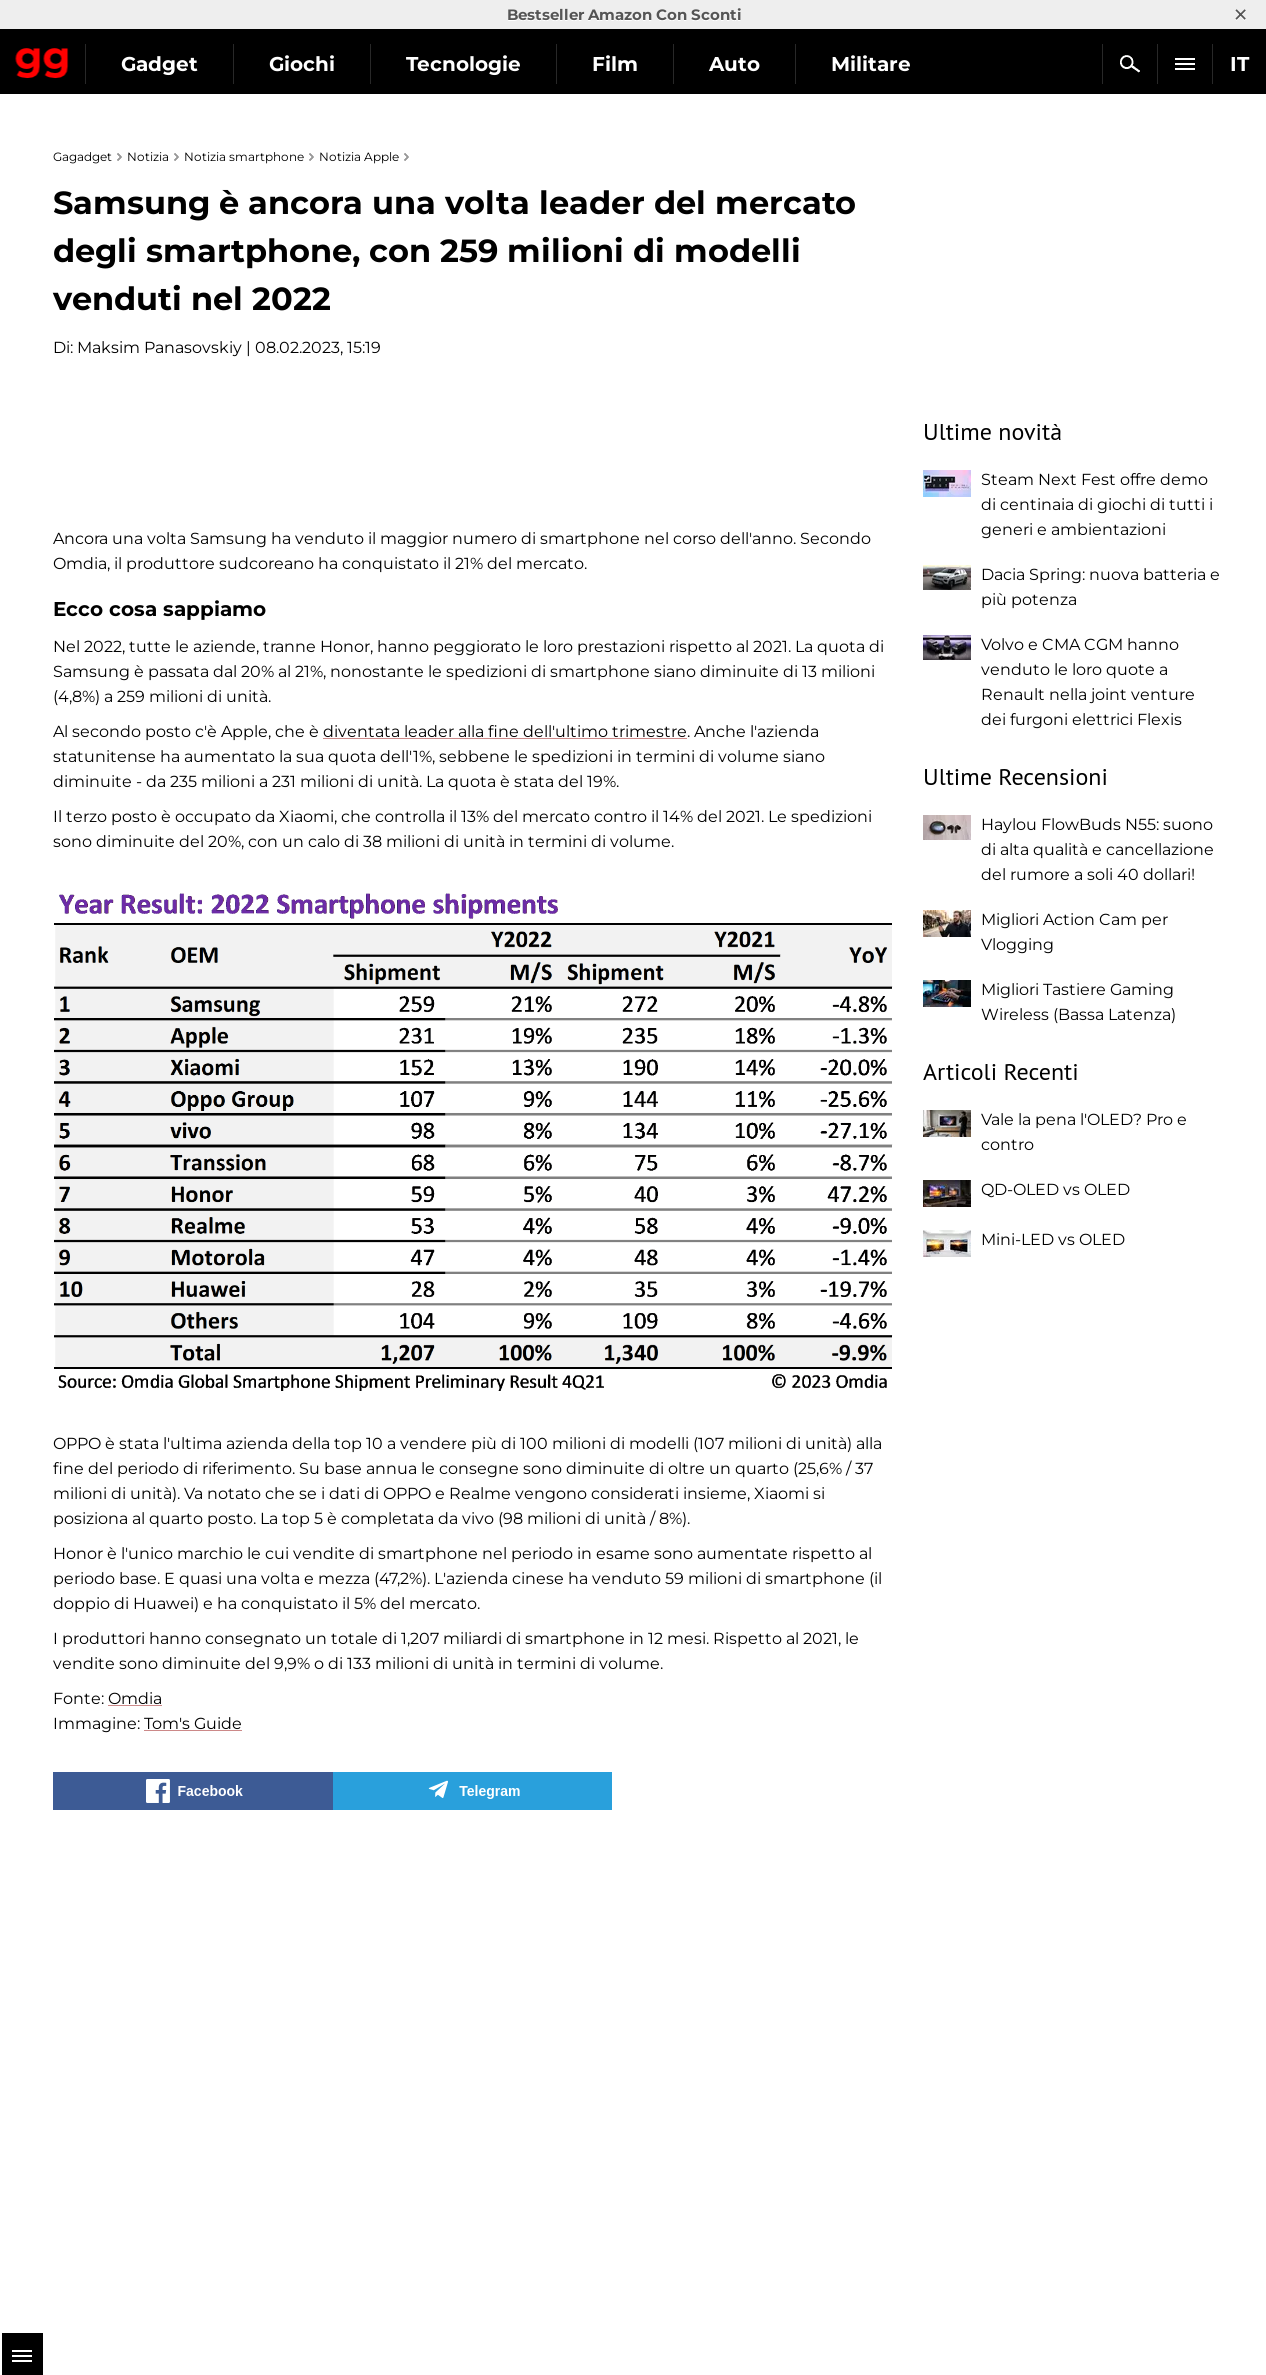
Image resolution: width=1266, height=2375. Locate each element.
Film (799, 64)
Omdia (135, 2171)
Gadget (343, 64)
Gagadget (134, 55)
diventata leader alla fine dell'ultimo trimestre (505, 1204)
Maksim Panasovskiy (159, 347)
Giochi (486, 64)
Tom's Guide (193, 2196)
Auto (918, 64)
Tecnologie (647, 64)
